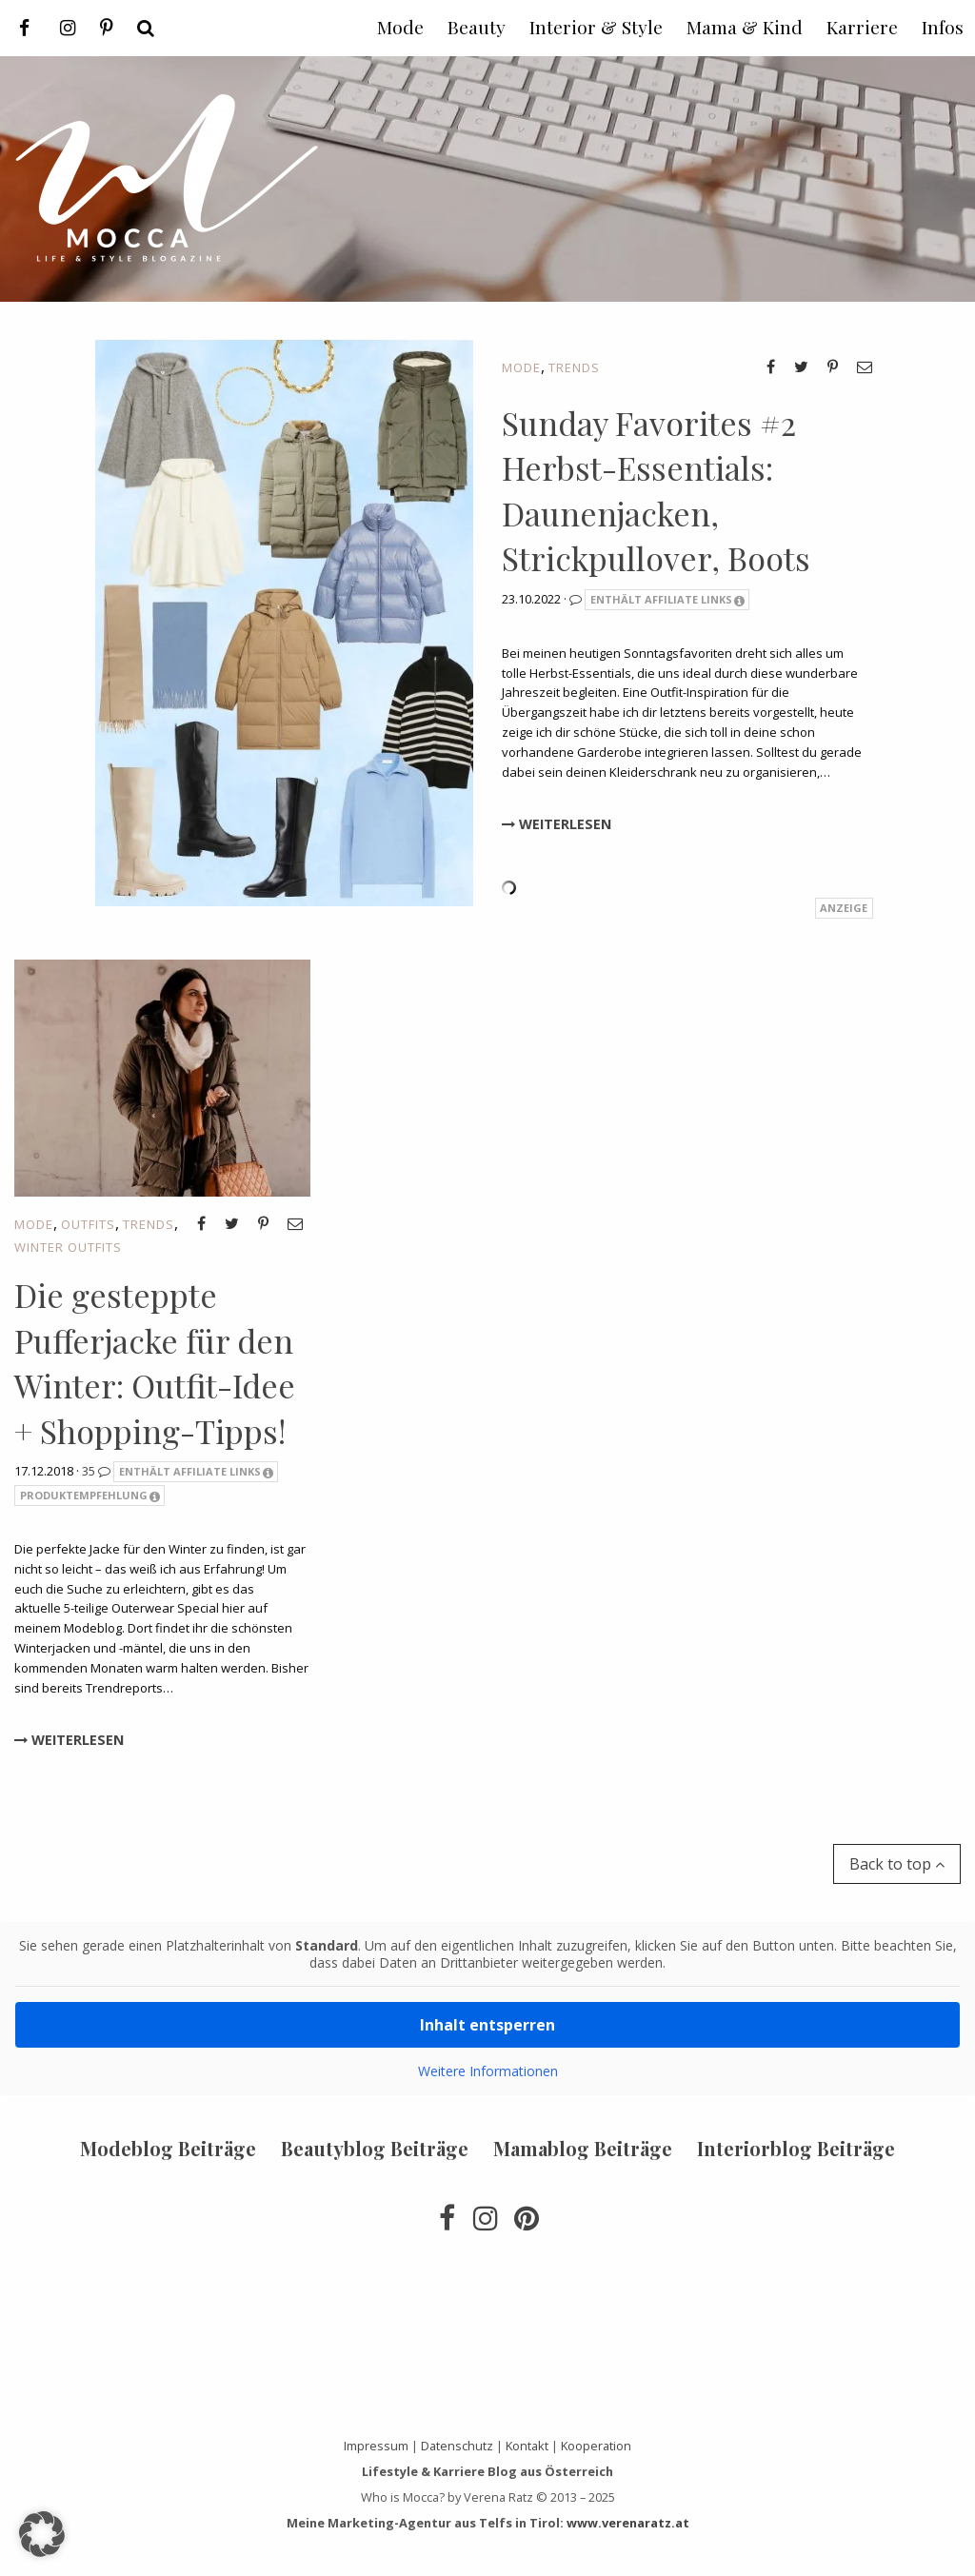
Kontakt (527, 2445)
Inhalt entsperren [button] (487, 2024)
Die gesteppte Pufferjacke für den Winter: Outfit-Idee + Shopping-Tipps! (154, 1363)
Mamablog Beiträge (582, 2148)
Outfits (88, 1224)
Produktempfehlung (90, 1495)
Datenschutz (457, 2445)
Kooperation (596, 2445)
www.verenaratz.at (628, 2522)
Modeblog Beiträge (168, 2148)
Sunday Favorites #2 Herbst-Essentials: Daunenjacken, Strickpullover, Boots (656, 491)
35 (97, 1470)
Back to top (897, 1863)
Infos (943, 26)
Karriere (862, 26)
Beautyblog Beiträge (374, 2148)
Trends (574, 367)
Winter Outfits (68, 1247)
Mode (521, 367)
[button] (42, 2534)
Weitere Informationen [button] (488, 2071)
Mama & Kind (744, 26)
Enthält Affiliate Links (667, 599)
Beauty (477, 26)
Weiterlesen (556, 824)
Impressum (376, 2445)
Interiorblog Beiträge (796, 2148)
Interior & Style (596, 26)
